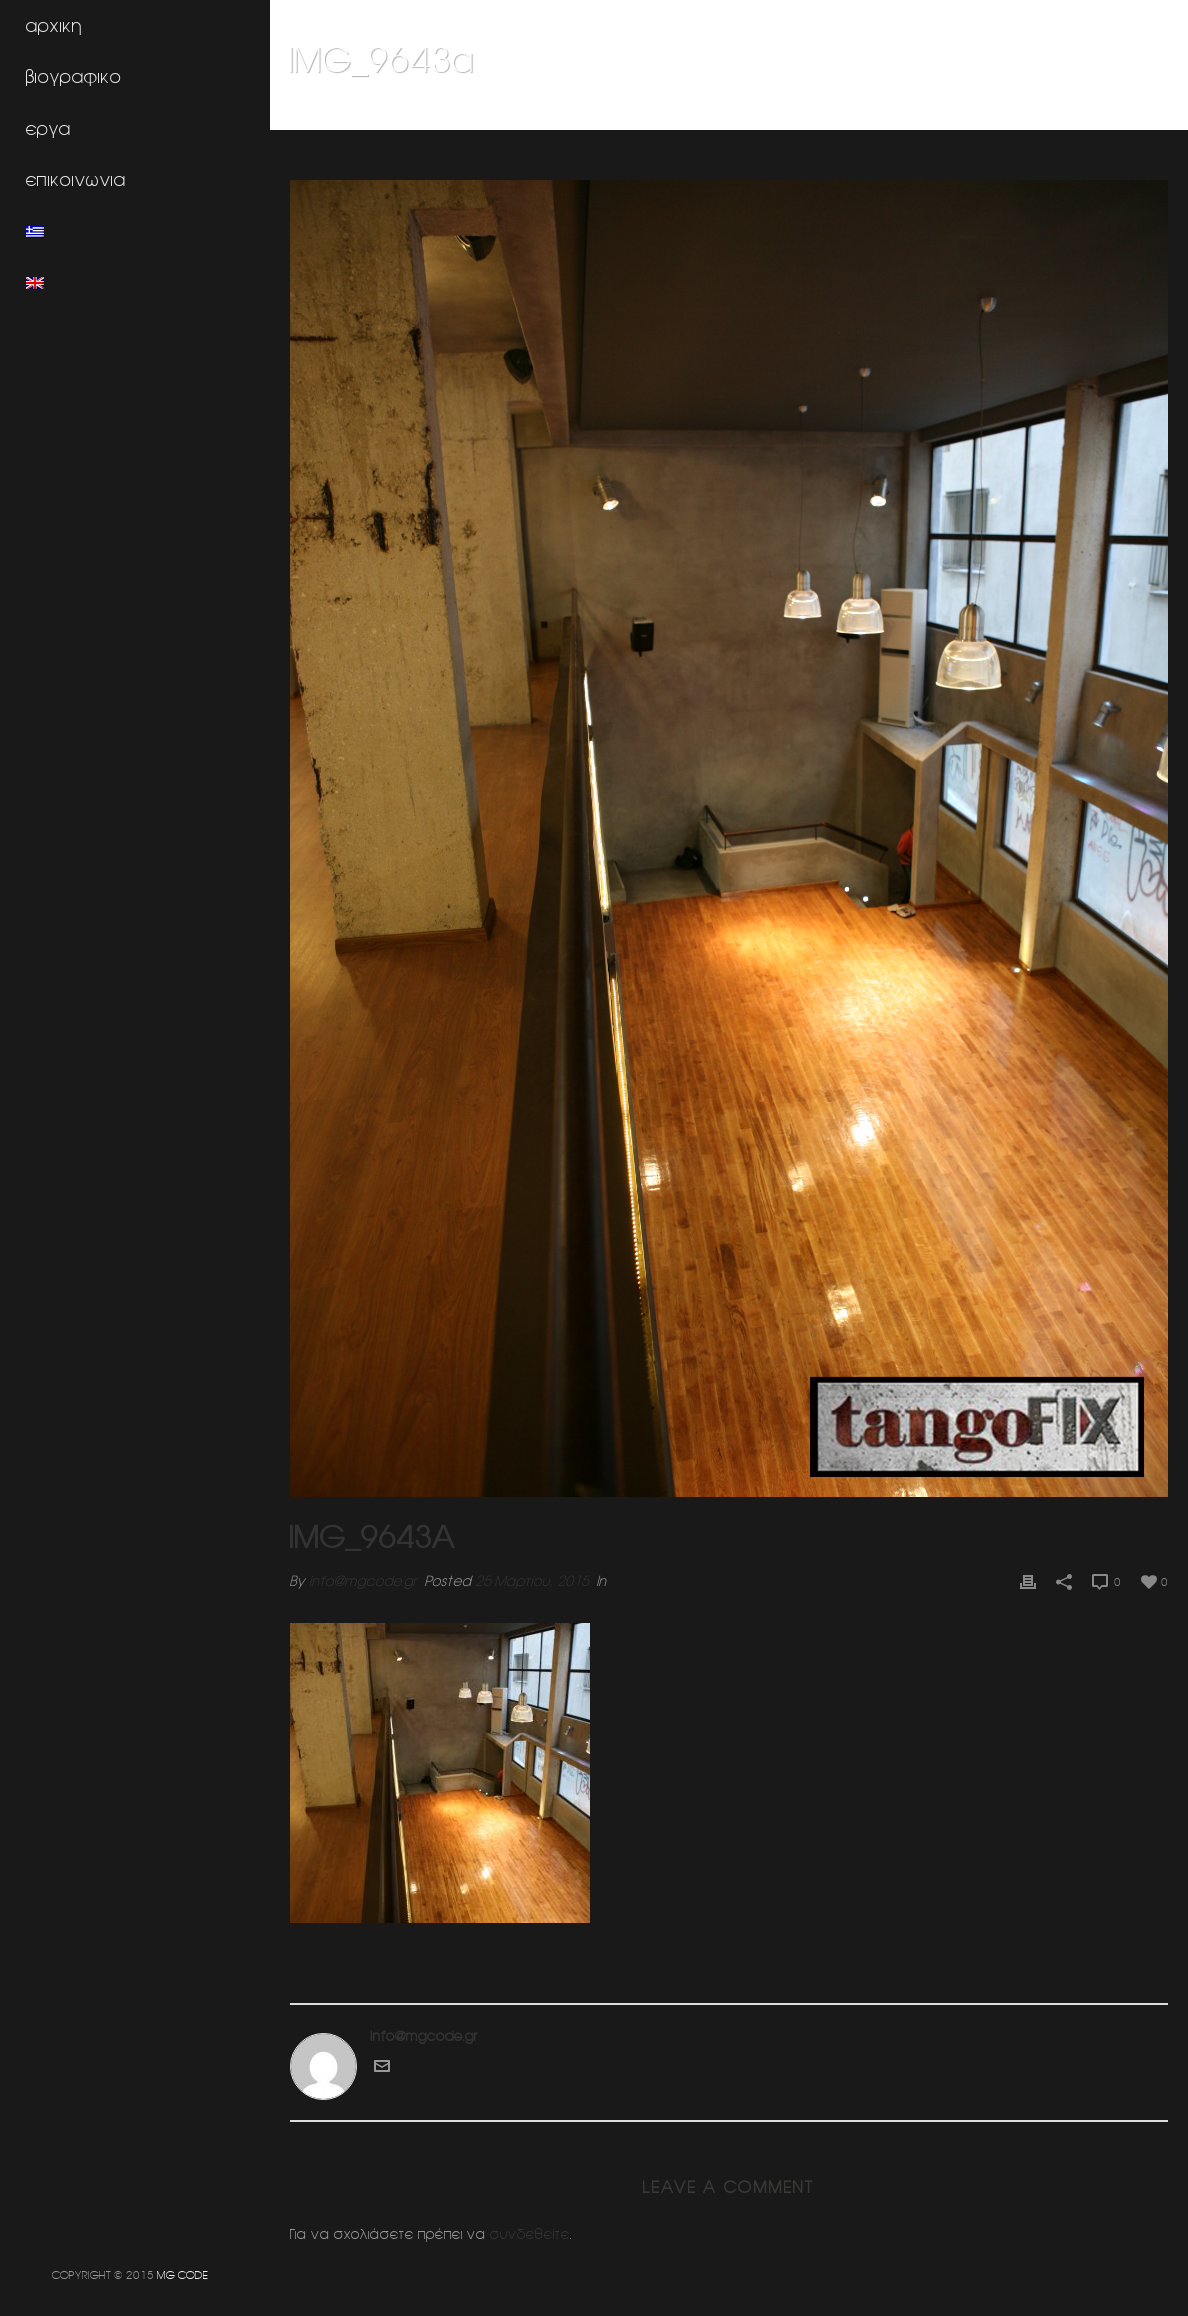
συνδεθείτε (530, 2234)
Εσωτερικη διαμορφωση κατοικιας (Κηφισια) (950, 111)
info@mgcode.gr (363, 1581)
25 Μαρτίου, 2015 (532, 1581)
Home (792, 111)
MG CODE (182, 2274)
